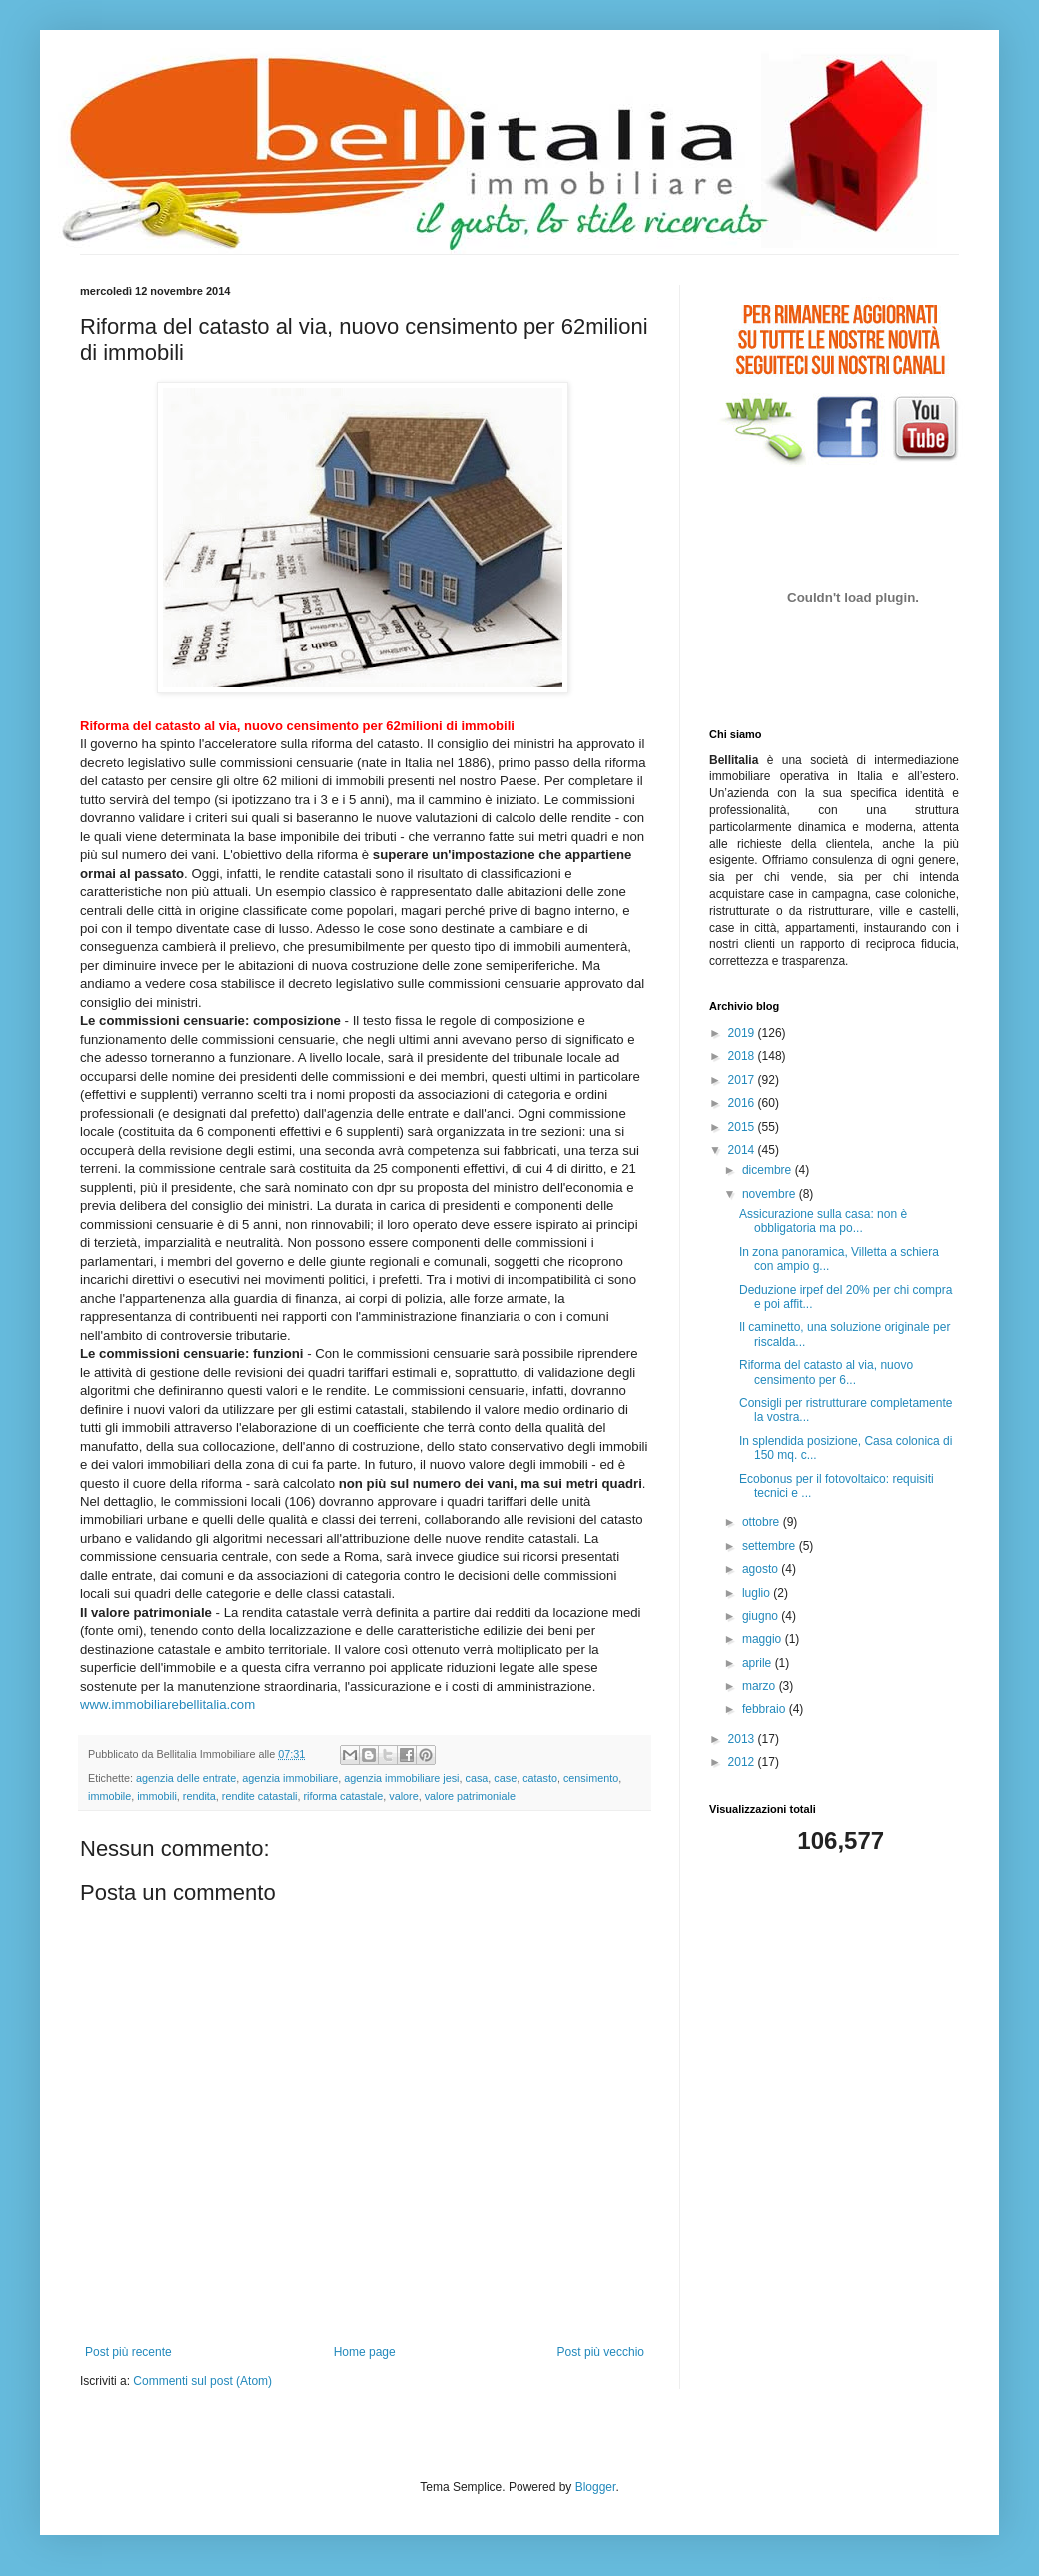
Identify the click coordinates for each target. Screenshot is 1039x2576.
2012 (743, 1762)
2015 (743, 1127)
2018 (743, 1056)
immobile (109, 1796)
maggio (763, 1639)
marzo (760, 1686)
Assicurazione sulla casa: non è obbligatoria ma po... (823, 1221)
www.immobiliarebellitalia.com (167, 1704)
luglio (757, 1593)
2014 (743, 1150)
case (505, 1778)
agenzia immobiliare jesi (401, 1778)
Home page (365, 2352)
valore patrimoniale (470, 1796)
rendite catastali (260, 1796)
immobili (157, 1796)
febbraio (765, 1709)
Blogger (595, 2487)
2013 (743, 1739)
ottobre (762, 1522)
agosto (761, 1569)
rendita (199, 1796)
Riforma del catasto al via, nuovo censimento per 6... (826, 1372)
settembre (770, 1546)
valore (403, 1796)
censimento (590, 1778)
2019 (743, 1033)
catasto (539, 1778)
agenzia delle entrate (186, 1778)
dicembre (768, 1170)
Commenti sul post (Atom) (202, 2381)
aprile (758, 1663)
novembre (770, 1194)
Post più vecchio (600, 2352)
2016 (743, 1103)
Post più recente (128, 2352)
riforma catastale (343, 1796)
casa (477, 1778)
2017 (743, 1080)
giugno (761, 1616)
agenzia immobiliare (290, 1778)
